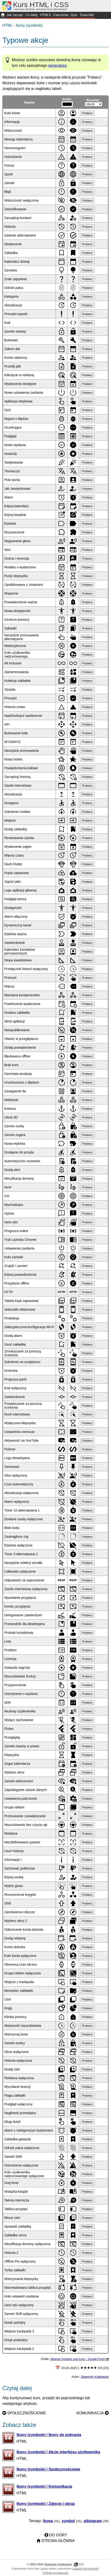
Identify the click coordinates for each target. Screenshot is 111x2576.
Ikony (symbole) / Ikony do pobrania (49, 2435)
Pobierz (87, 113)
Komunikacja (90, 2413)
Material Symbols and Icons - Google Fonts (77, 2359)
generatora (57, 65)
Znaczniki (87, 15)
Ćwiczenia (60, 15)
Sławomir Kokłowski (95, 2376)
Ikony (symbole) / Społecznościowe (48, 2469)
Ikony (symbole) (29, 25)
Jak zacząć (15, 15)
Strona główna (58, 2541)
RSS (81, 2564)
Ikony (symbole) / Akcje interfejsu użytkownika (58, 2452)
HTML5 (45, 15)
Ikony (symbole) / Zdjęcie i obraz (46, 2504)
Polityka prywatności (55, 2573)
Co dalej (31, 15)
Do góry (58, 2535)
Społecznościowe (26, 2413)
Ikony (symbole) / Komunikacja (44, 2486)
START (2, 15)
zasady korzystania (85, 2568)
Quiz (74, 15)
